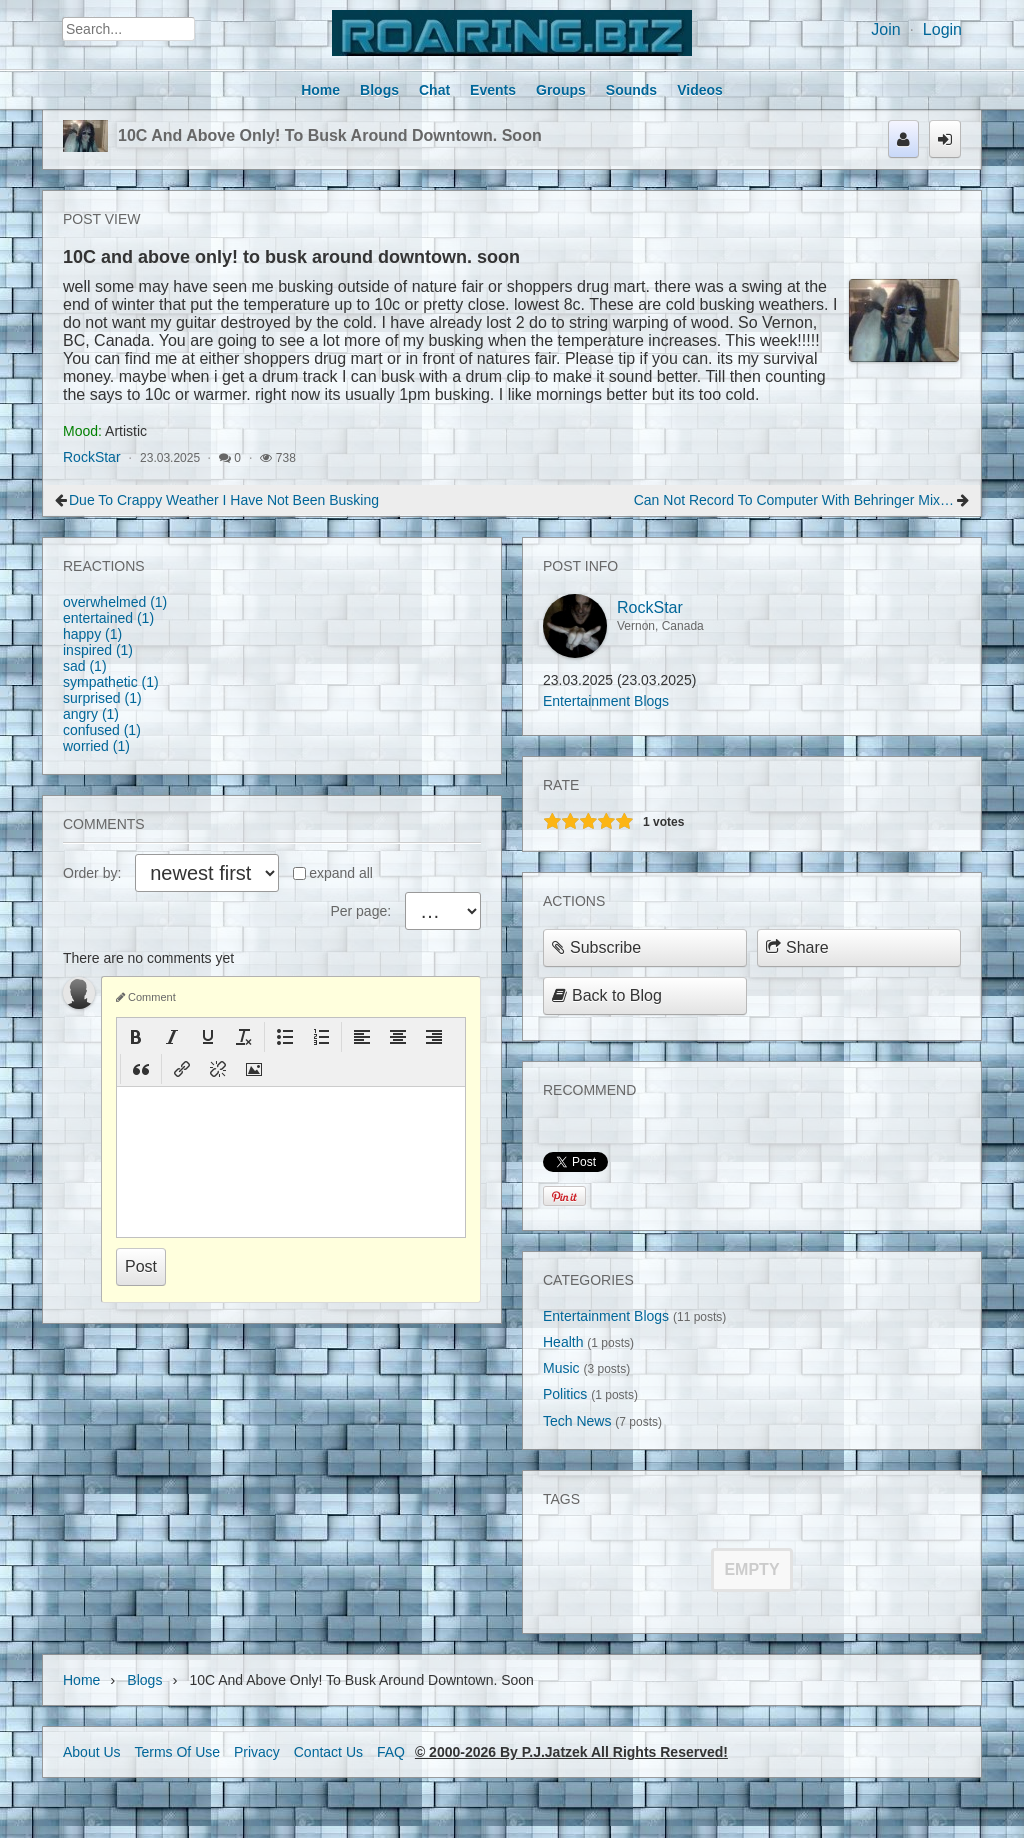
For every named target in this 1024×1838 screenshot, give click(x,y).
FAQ (391, 1752)
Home (81, 1680)
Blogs (144, 1680)
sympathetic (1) (111, 682)
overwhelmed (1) (115, 602)
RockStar (92, 457)
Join (885, 29)
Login (942, 29)
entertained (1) (108, 618)
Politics (565, 1394)
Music (561, 1368)
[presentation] (136, 1037)
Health (563, 1342)
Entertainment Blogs (606, 701)
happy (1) (92, 634)
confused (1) (102, 730)
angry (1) (91, 714)
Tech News (577, 1421)
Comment (146, 997)
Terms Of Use (177, 1752)
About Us (92, 1752)
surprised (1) (102, 698)
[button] (136, 1037)
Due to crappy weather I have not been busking (224, 500)
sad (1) (85, 666)
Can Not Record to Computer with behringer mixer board (794, 500)
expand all (341, 873)
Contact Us (328, 1752)
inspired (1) (98, 650)
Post (141, 1266)
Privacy (257, 1752)
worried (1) (96, 746)
